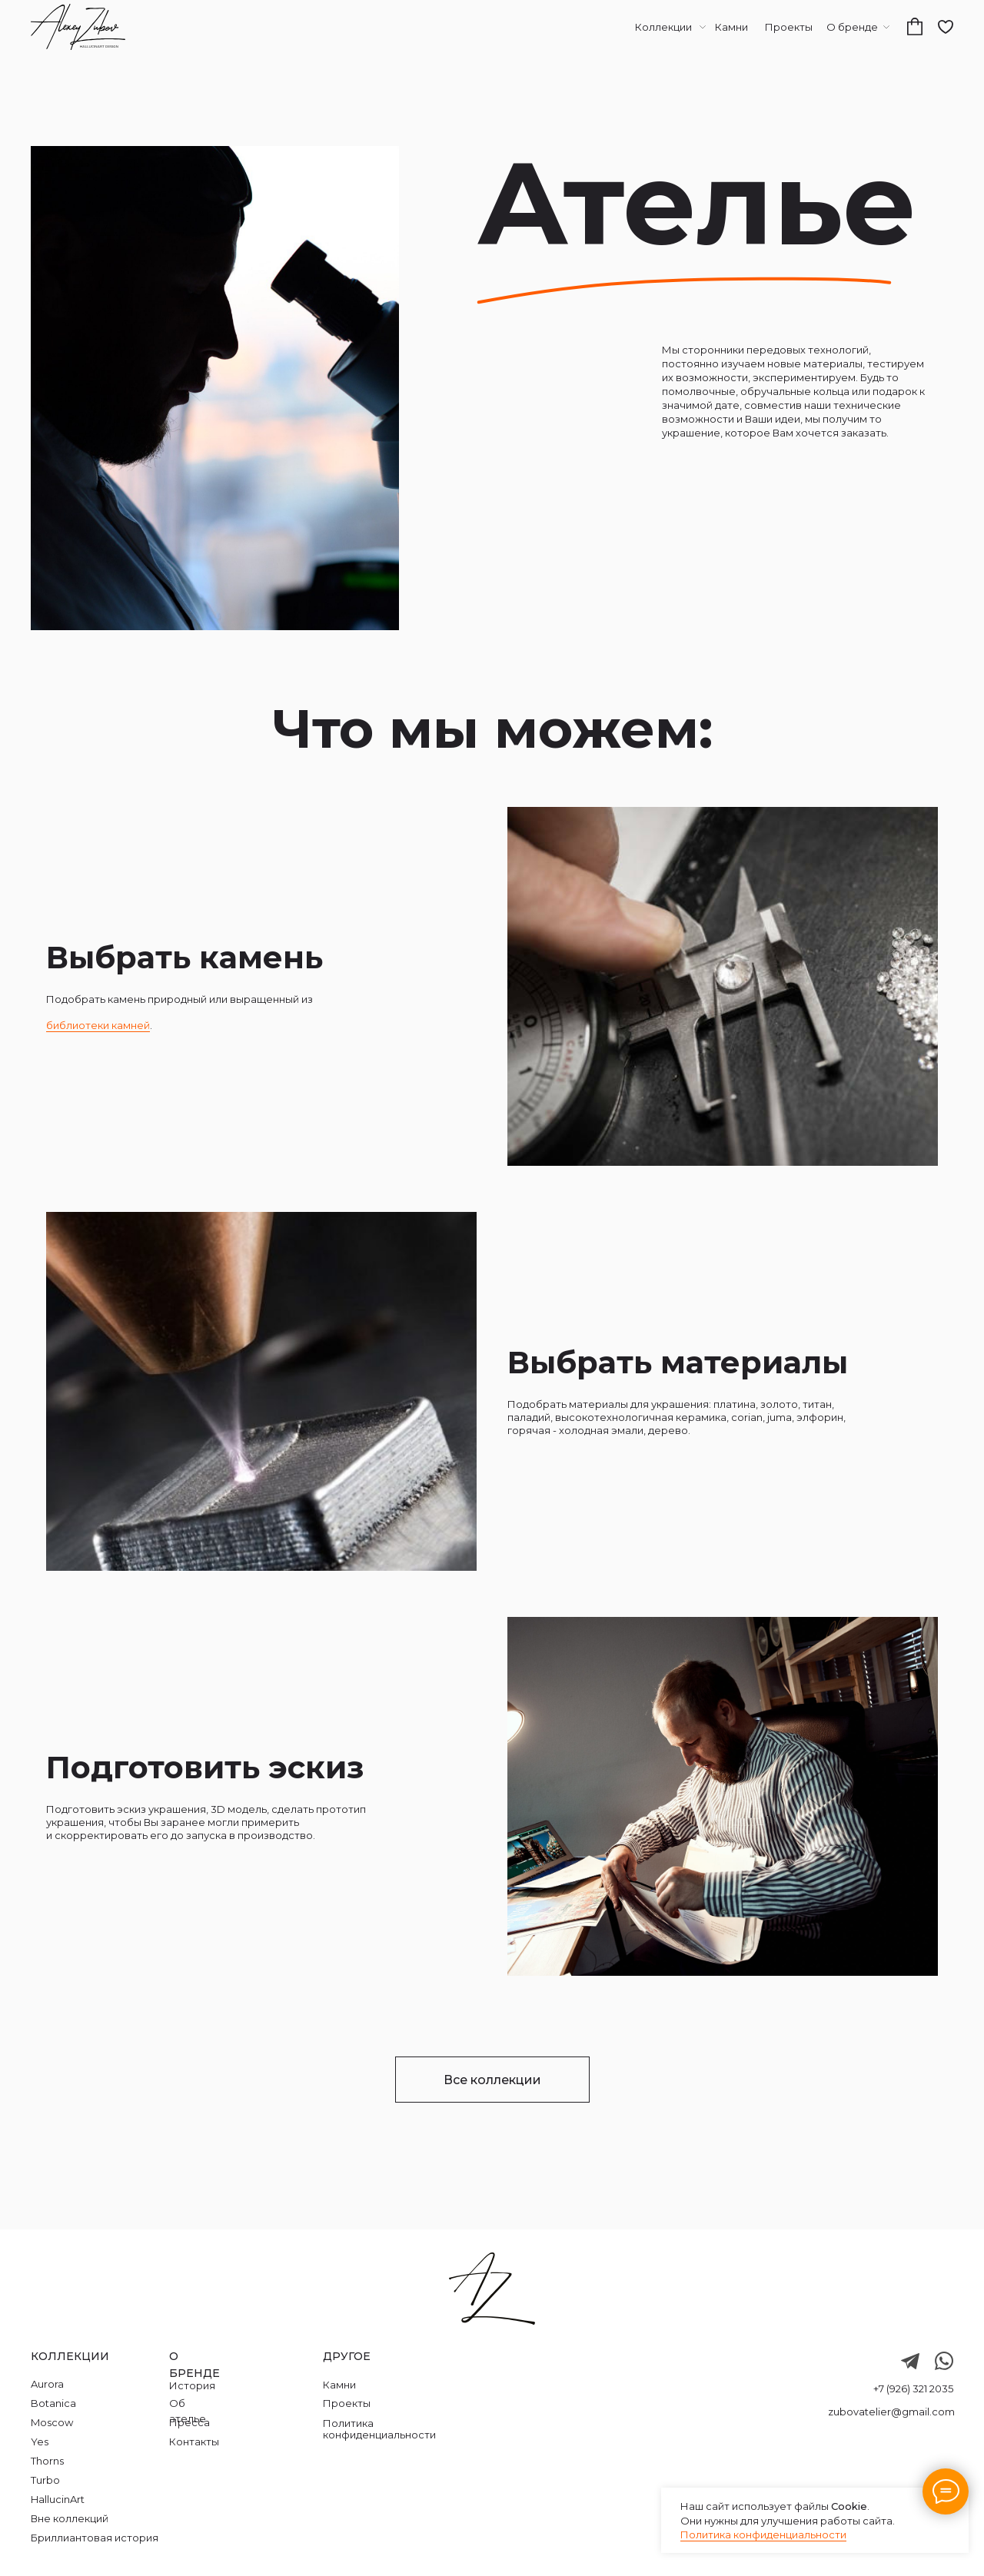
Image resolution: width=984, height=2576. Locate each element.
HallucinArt (58, 2499)
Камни (731, 27)
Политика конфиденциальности (763, 2534)
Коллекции (663, 27)
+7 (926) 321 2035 (913, 2388)
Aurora (47, 2384)
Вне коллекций (69, 2518)
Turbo (45, 2480)
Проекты (789, 27)
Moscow (52, 2422)
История (192, 2385)
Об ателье (187, 2411)
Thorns (47, 2461)
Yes (39, 2441)
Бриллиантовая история (94, 2537)
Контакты (194, 2441)
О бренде (852, 27)
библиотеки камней (98, 1025)
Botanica (53, 2403)
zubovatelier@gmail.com (891, 2411)
